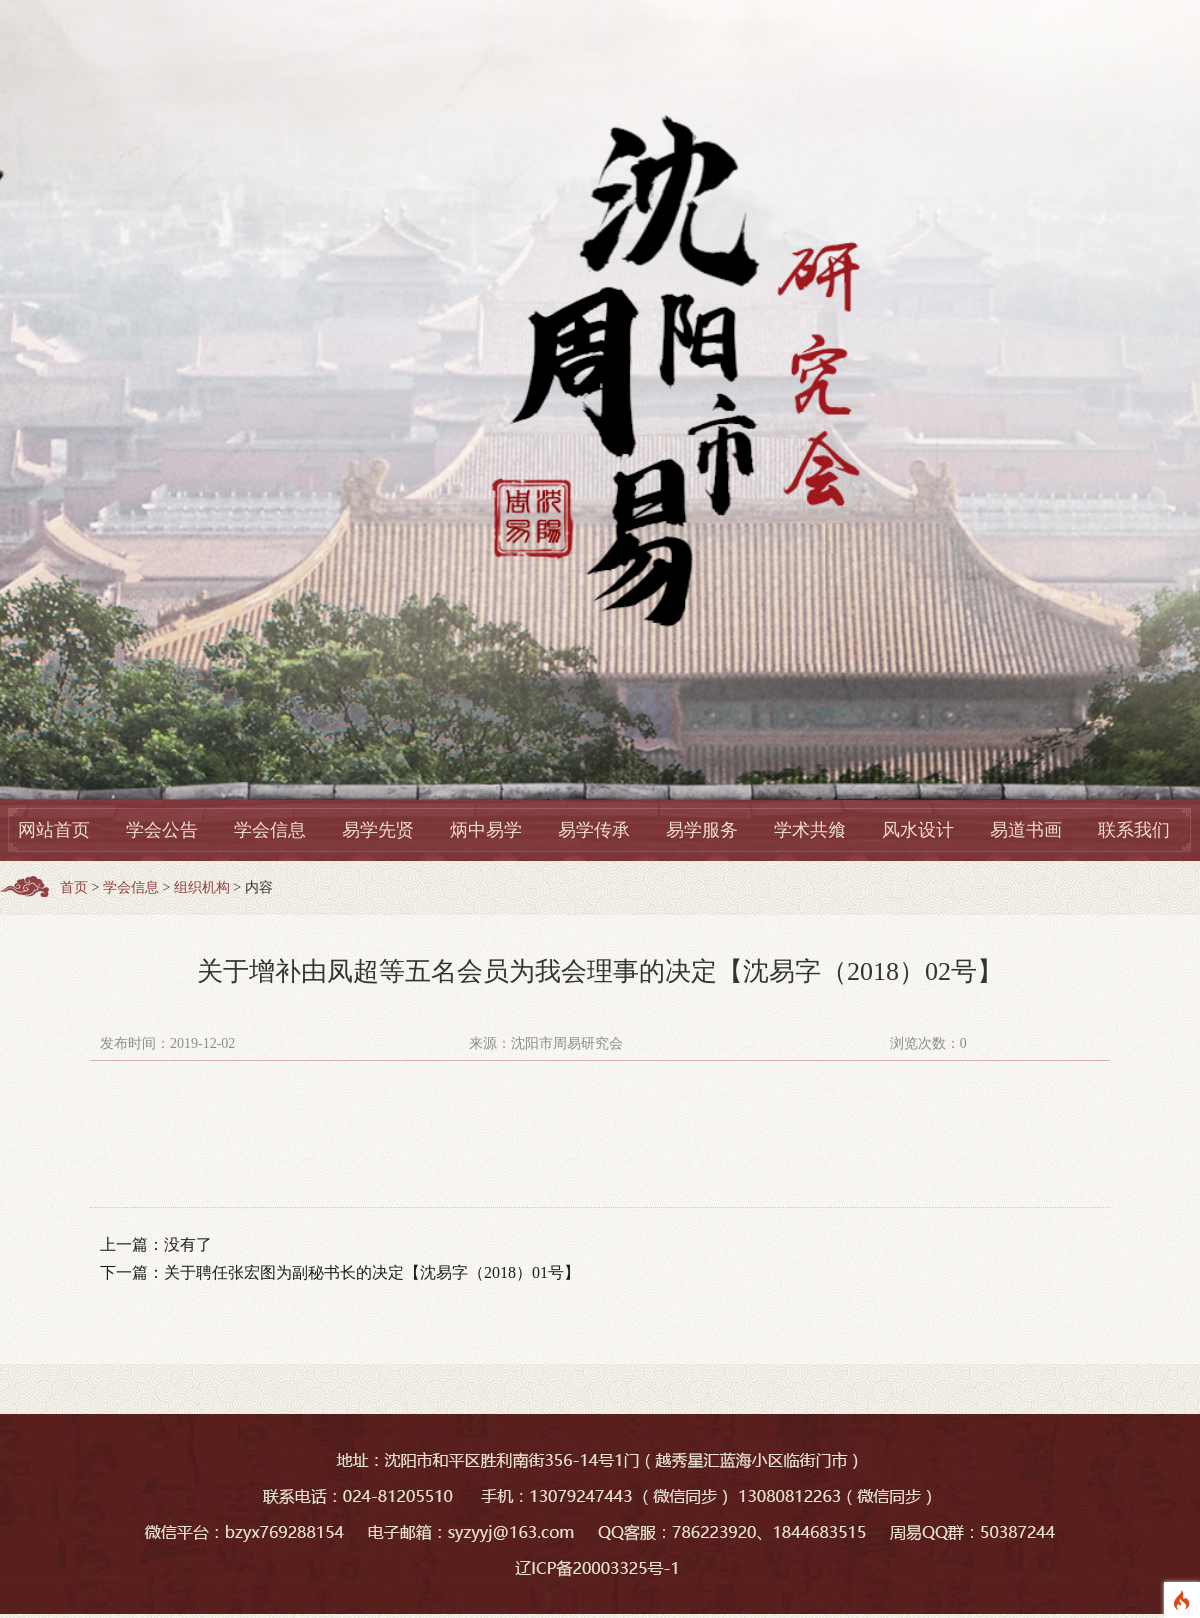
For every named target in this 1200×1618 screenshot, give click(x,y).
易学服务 (702, 830)
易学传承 (594, 830)
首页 (74, 887)
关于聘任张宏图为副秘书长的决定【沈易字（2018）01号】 (372, 1272)
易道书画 (1026, 830)
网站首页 (54, 830)
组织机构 (202, 887)
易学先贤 (378, 830)
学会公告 (162, 830)
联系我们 (1134, 830)
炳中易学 (486, 830)
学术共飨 (810, 830)
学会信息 (270, 830)
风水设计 (918, 830)
